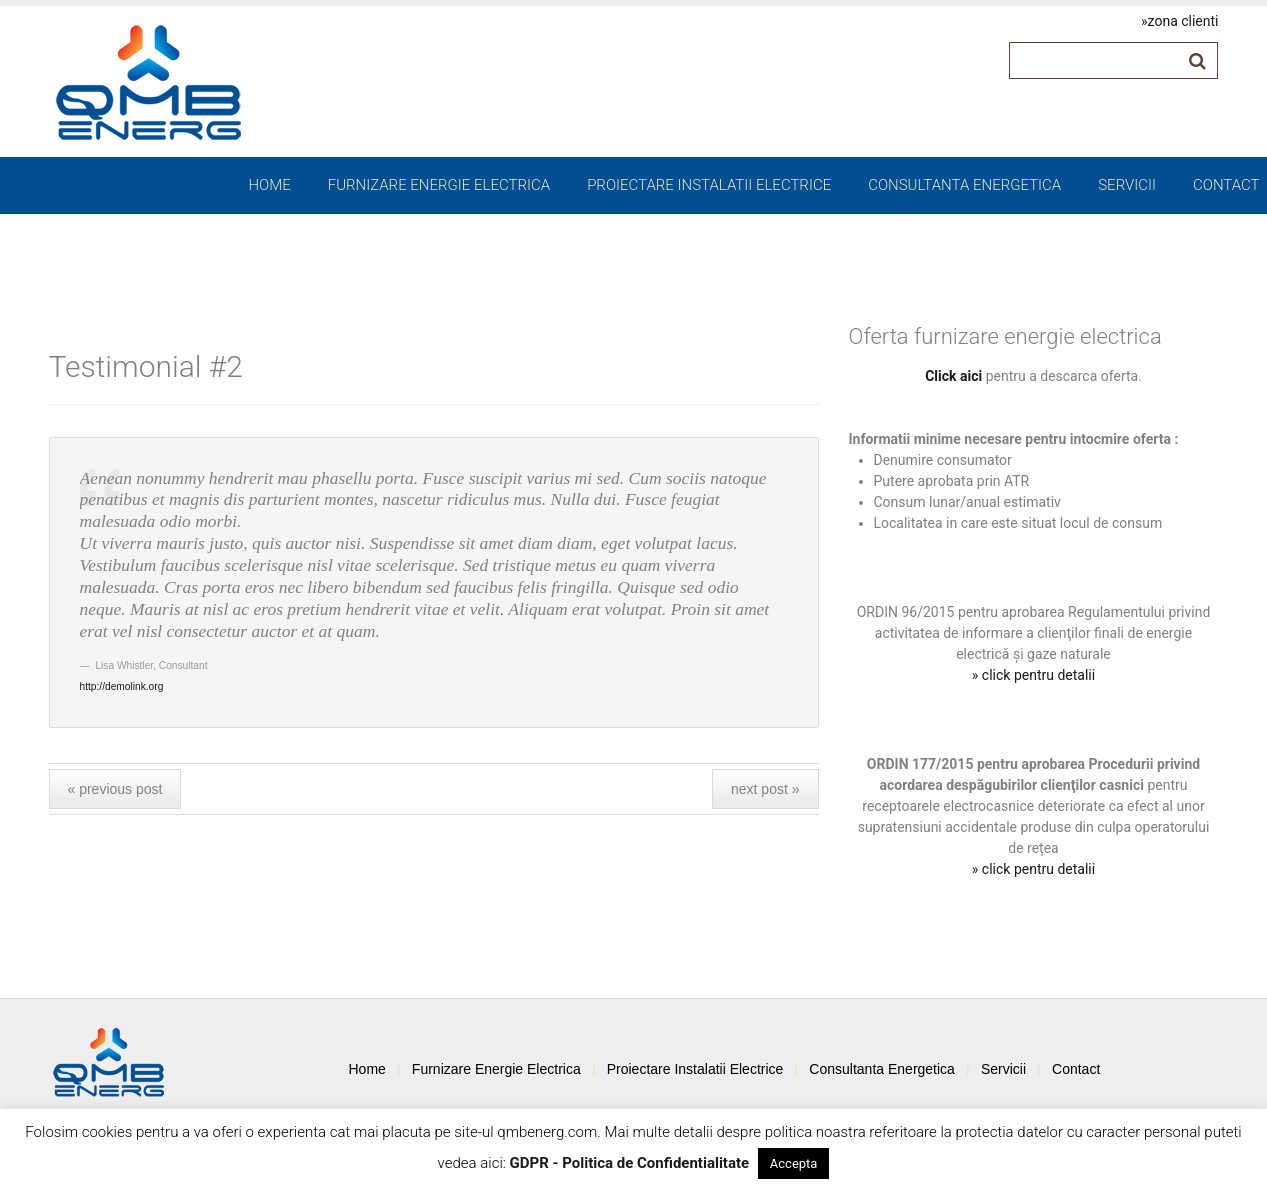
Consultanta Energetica (964, 185)
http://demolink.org (122, 686)
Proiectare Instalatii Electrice (709, 185)
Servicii (1127, 185)
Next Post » (765, 789)
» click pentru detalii (1033, 675)
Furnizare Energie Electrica (439, 185)
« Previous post (115, 789)
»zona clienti (1179, 21)
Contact (1226, 185)
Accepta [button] (794, 1163)
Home (269, 185)
